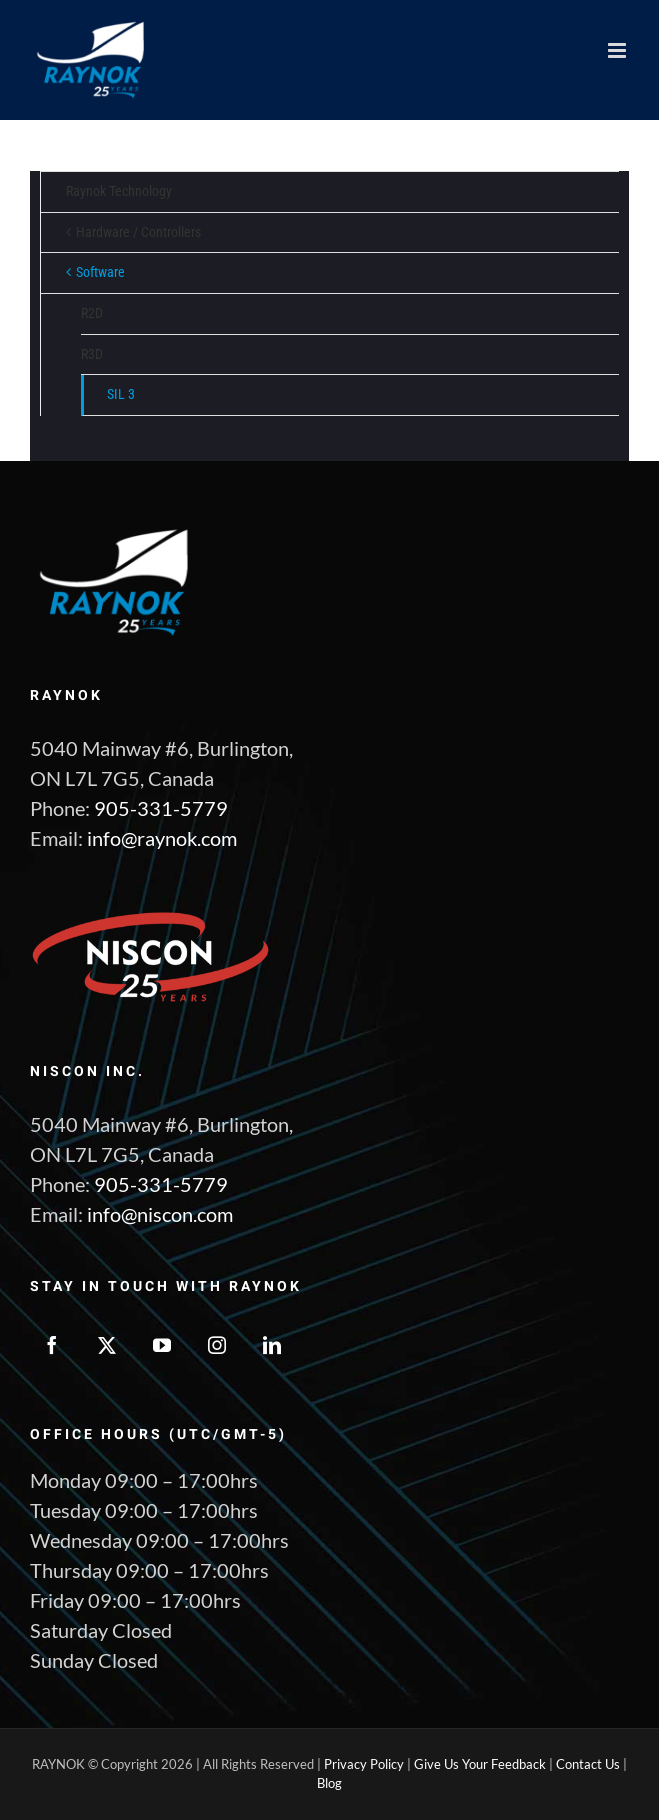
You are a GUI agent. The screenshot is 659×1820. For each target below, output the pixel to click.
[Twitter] (107, 1345)
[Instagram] (217, 1345)
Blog (329, 1783)
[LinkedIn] (272, 1345)
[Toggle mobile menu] (618, 50)
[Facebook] (52, 1345)
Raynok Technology (119, 191)
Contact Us (588, 1764)
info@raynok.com (162, 838)
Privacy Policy (364, 1764)
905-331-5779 (161, 808)
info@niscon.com (160, 1214)
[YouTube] (162, 1345)
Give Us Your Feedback (480, 1764)
